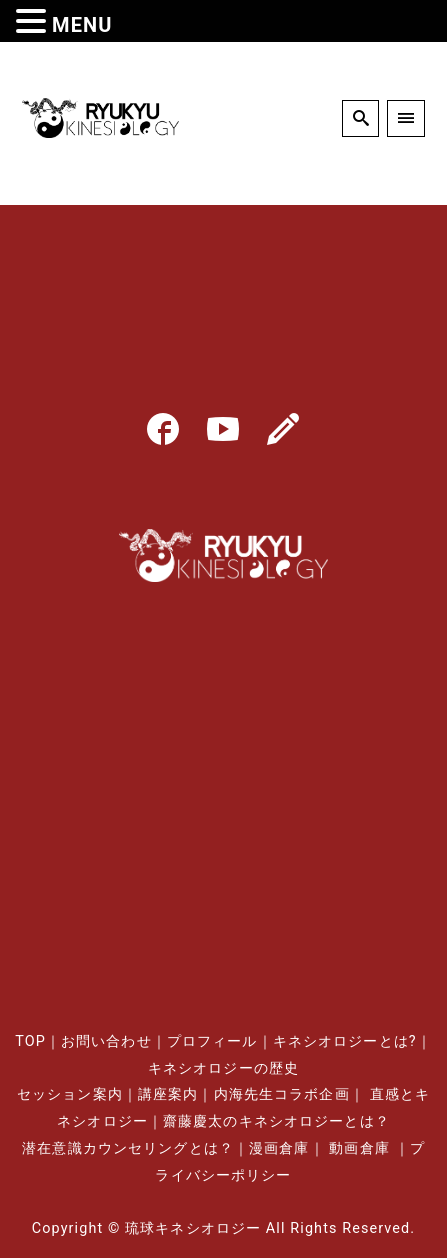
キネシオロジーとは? (345, 1041)
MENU (82, 25)
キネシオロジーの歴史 (223, 1068)
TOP (30, 1041)
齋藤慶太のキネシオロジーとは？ (276, 1121)
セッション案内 (70, 1094)
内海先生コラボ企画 (282, 1094)
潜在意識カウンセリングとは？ (128, 1148)
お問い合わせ (106, 1041)
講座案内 (168, 1094)
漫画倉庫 (279, 1148)
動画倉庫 (359, 1148)
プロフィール (212, 1041)
